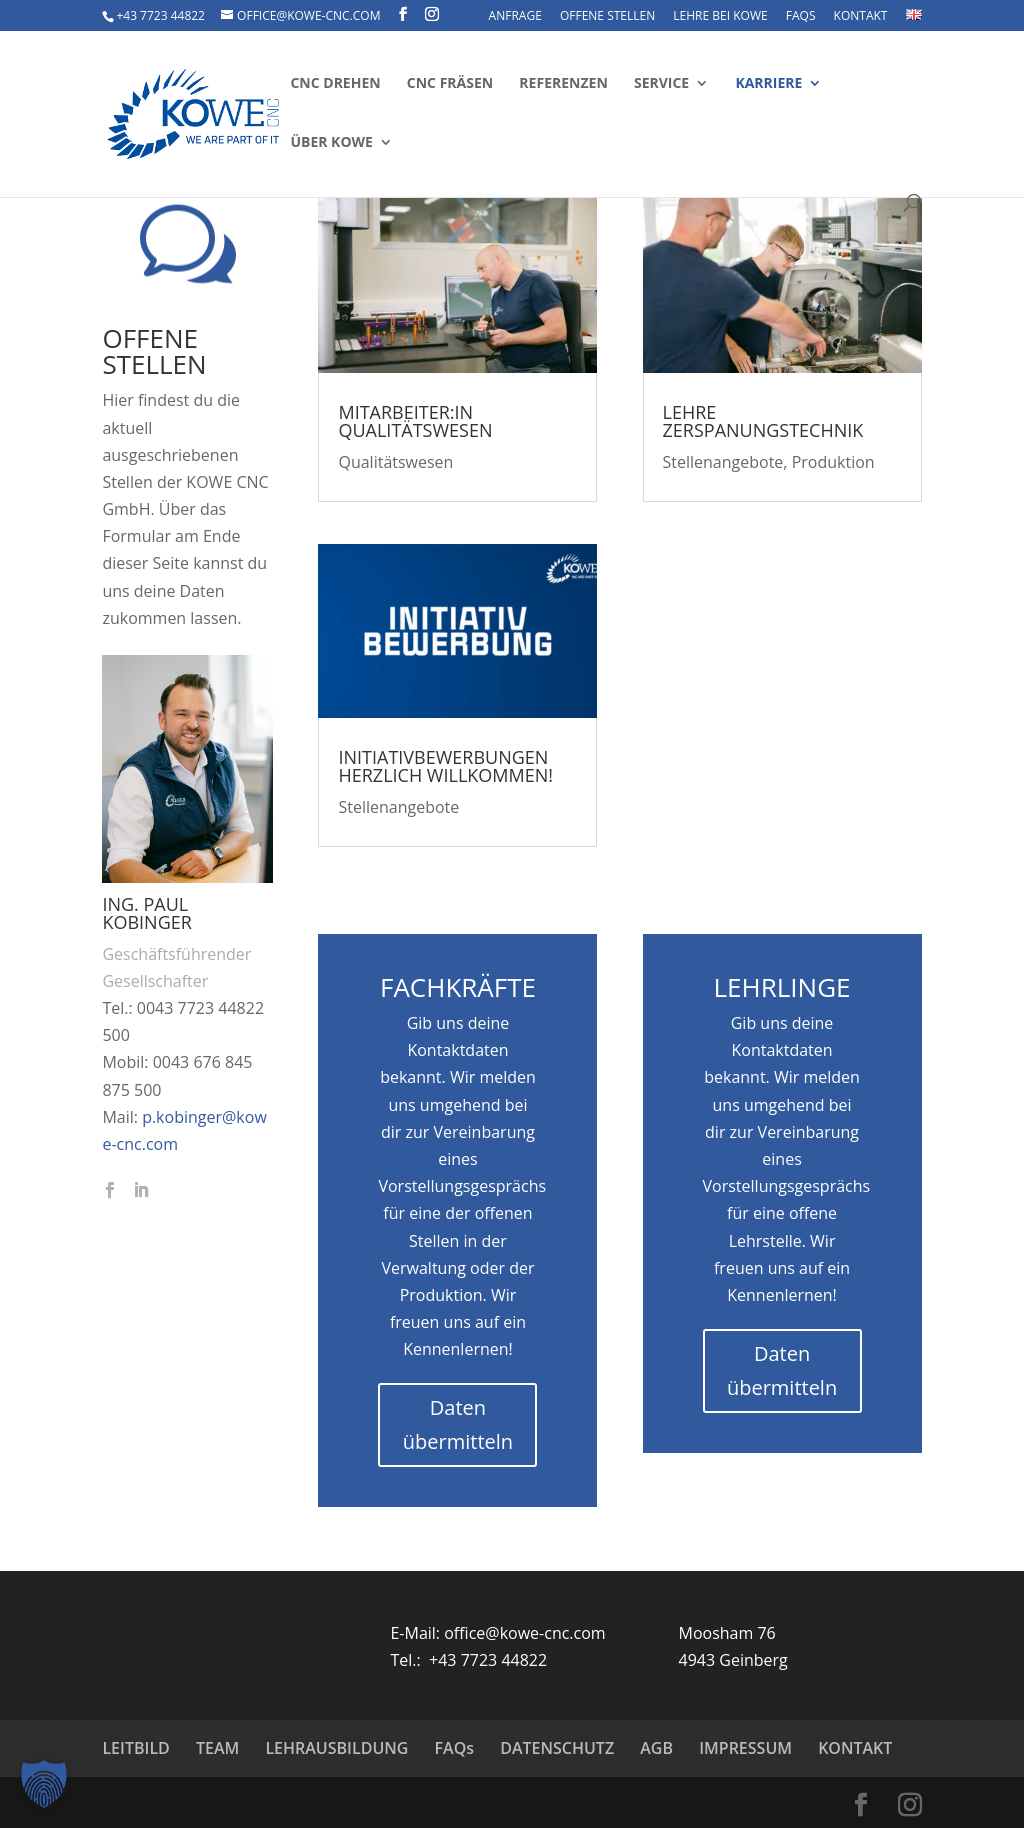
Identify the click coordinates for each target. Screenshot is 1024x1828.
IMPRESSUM (745, 1748)
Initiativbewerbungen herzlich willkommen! (445, 766)
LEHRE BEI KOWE (720, 17)
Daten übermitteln (458, 1424)
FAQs (801, 17)
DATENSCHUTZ (557, 1748)
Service (661, 84)
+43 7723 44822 (160, 15)
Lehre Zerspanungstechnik (763, 421)
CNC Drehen (335, 84)
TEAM (217, 1748)
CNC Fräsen (450, 84)
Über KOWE (331, 143)
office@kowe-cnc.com (524, 1633)
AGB (656, 1748)
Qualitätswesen (395, 462)
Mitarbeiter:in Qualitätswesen (415, 421)
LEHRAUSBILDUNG (336, 1748)
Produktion (833, 462)
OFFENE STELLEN (607, 17)
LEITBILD (135, 1748)
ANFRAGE (515, 17)
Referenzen (563, 84)
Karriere (768, 84)
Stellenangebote (398, 807)
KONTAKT (861, 17)
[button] (44, 1784)
